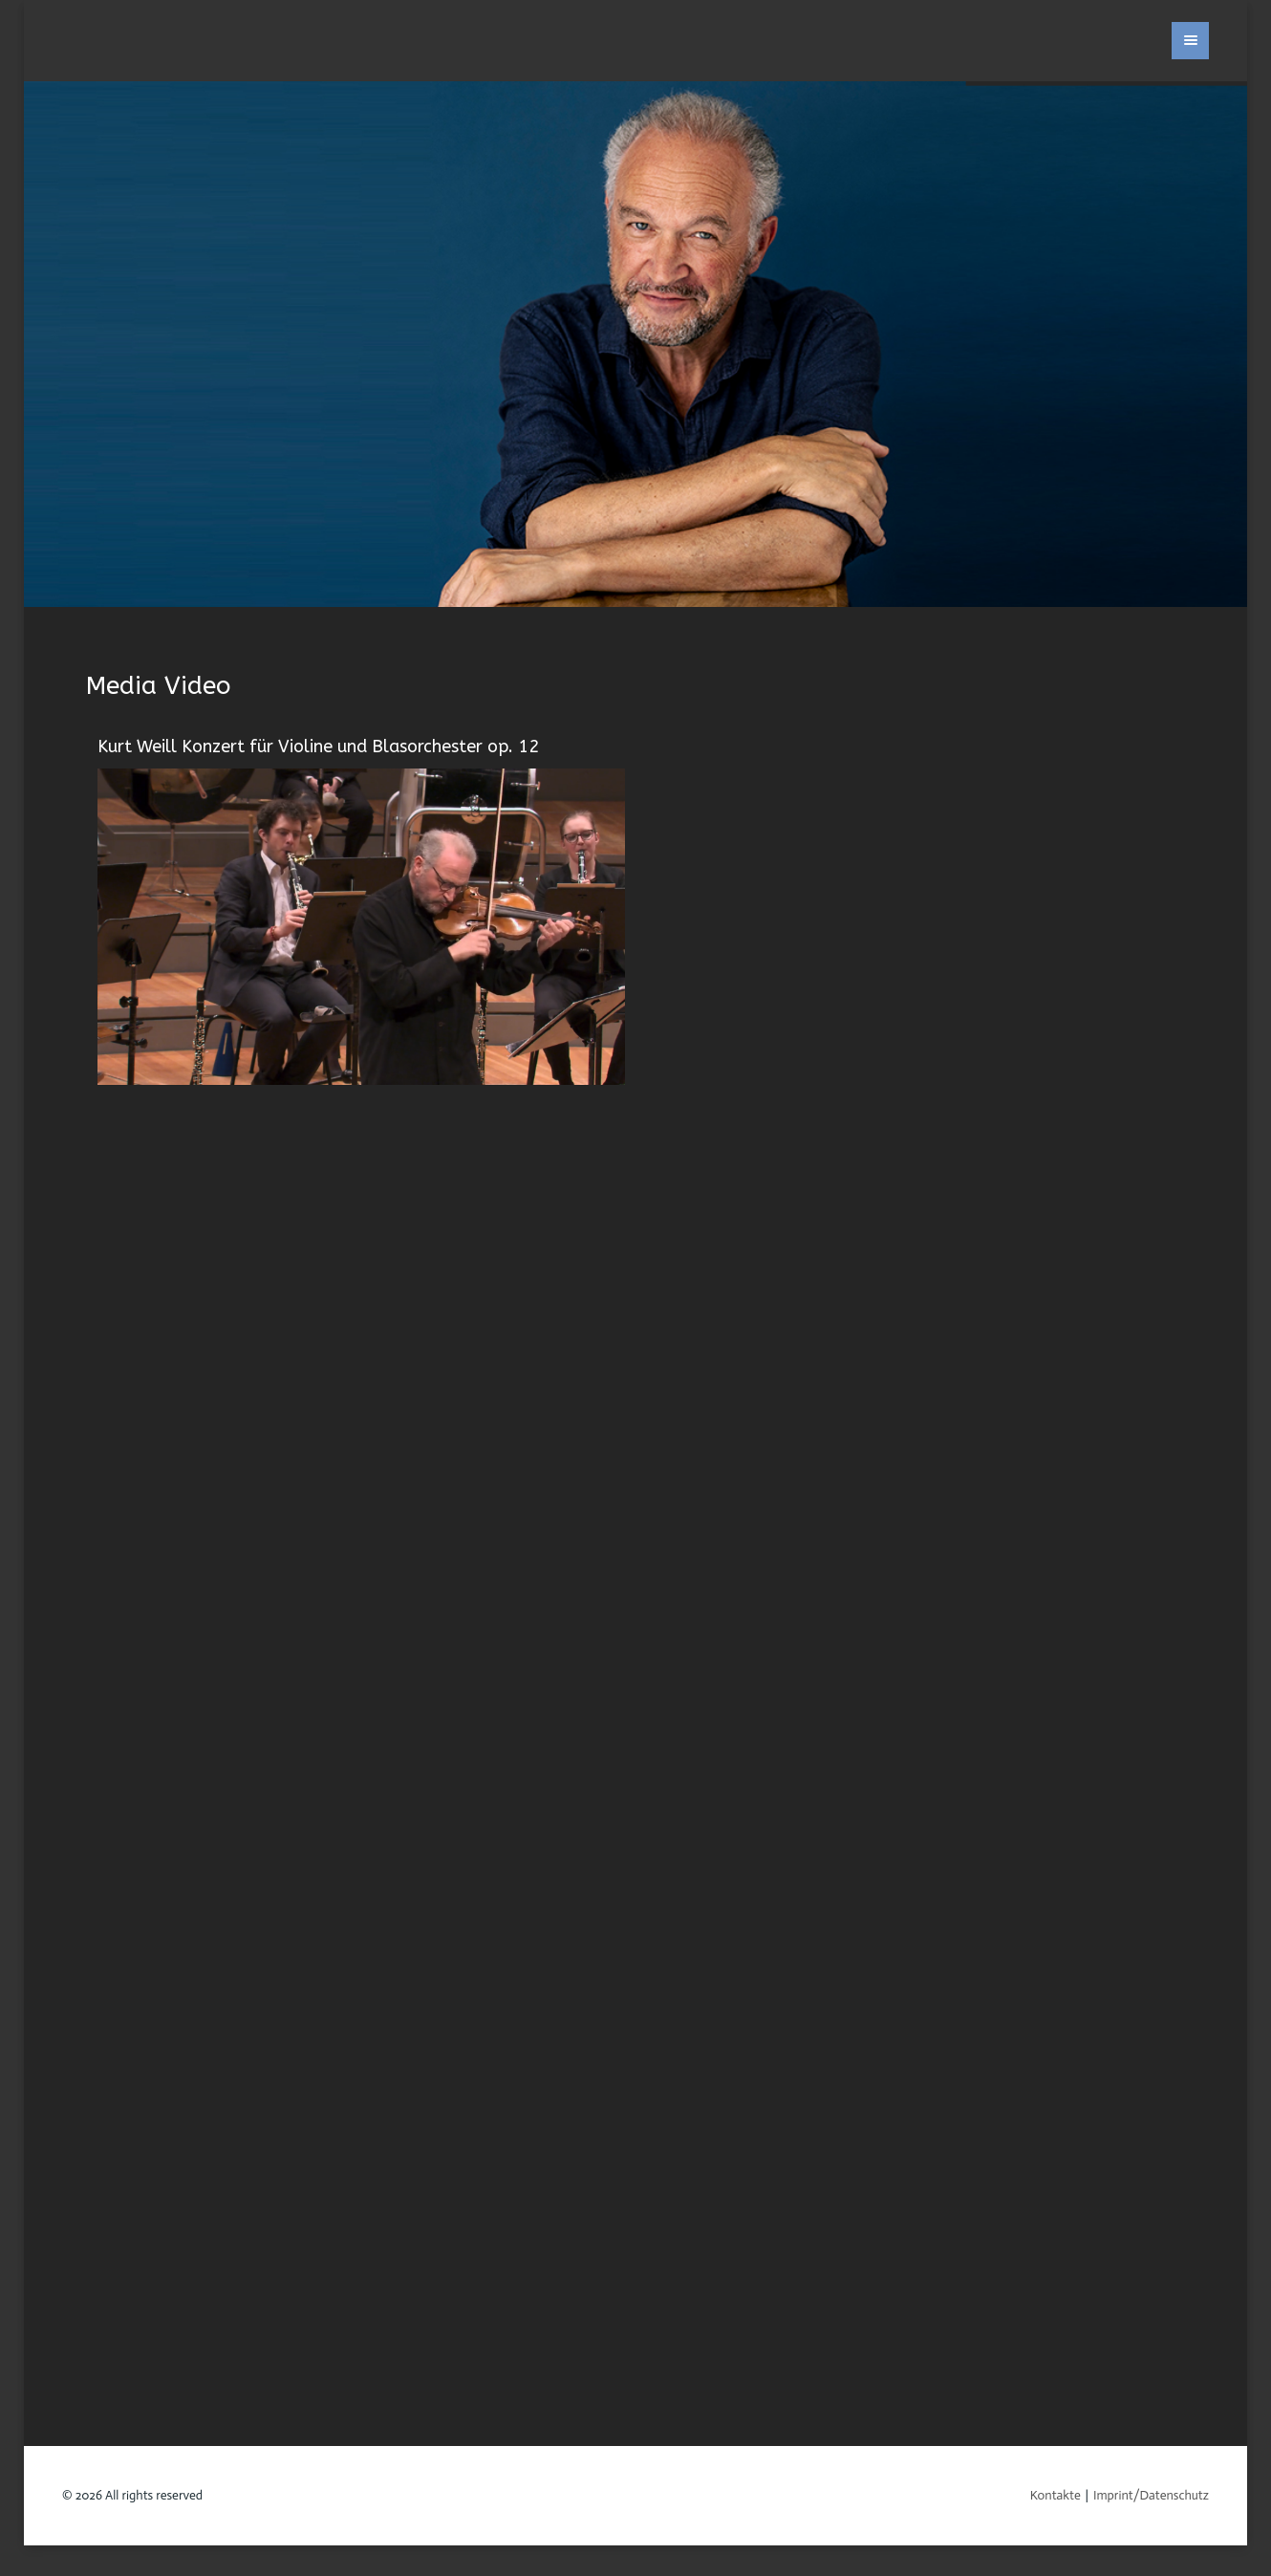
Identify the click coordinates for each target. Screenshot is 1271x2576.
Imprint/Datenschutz (1151, 2495)
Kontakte (1055, 2495)
